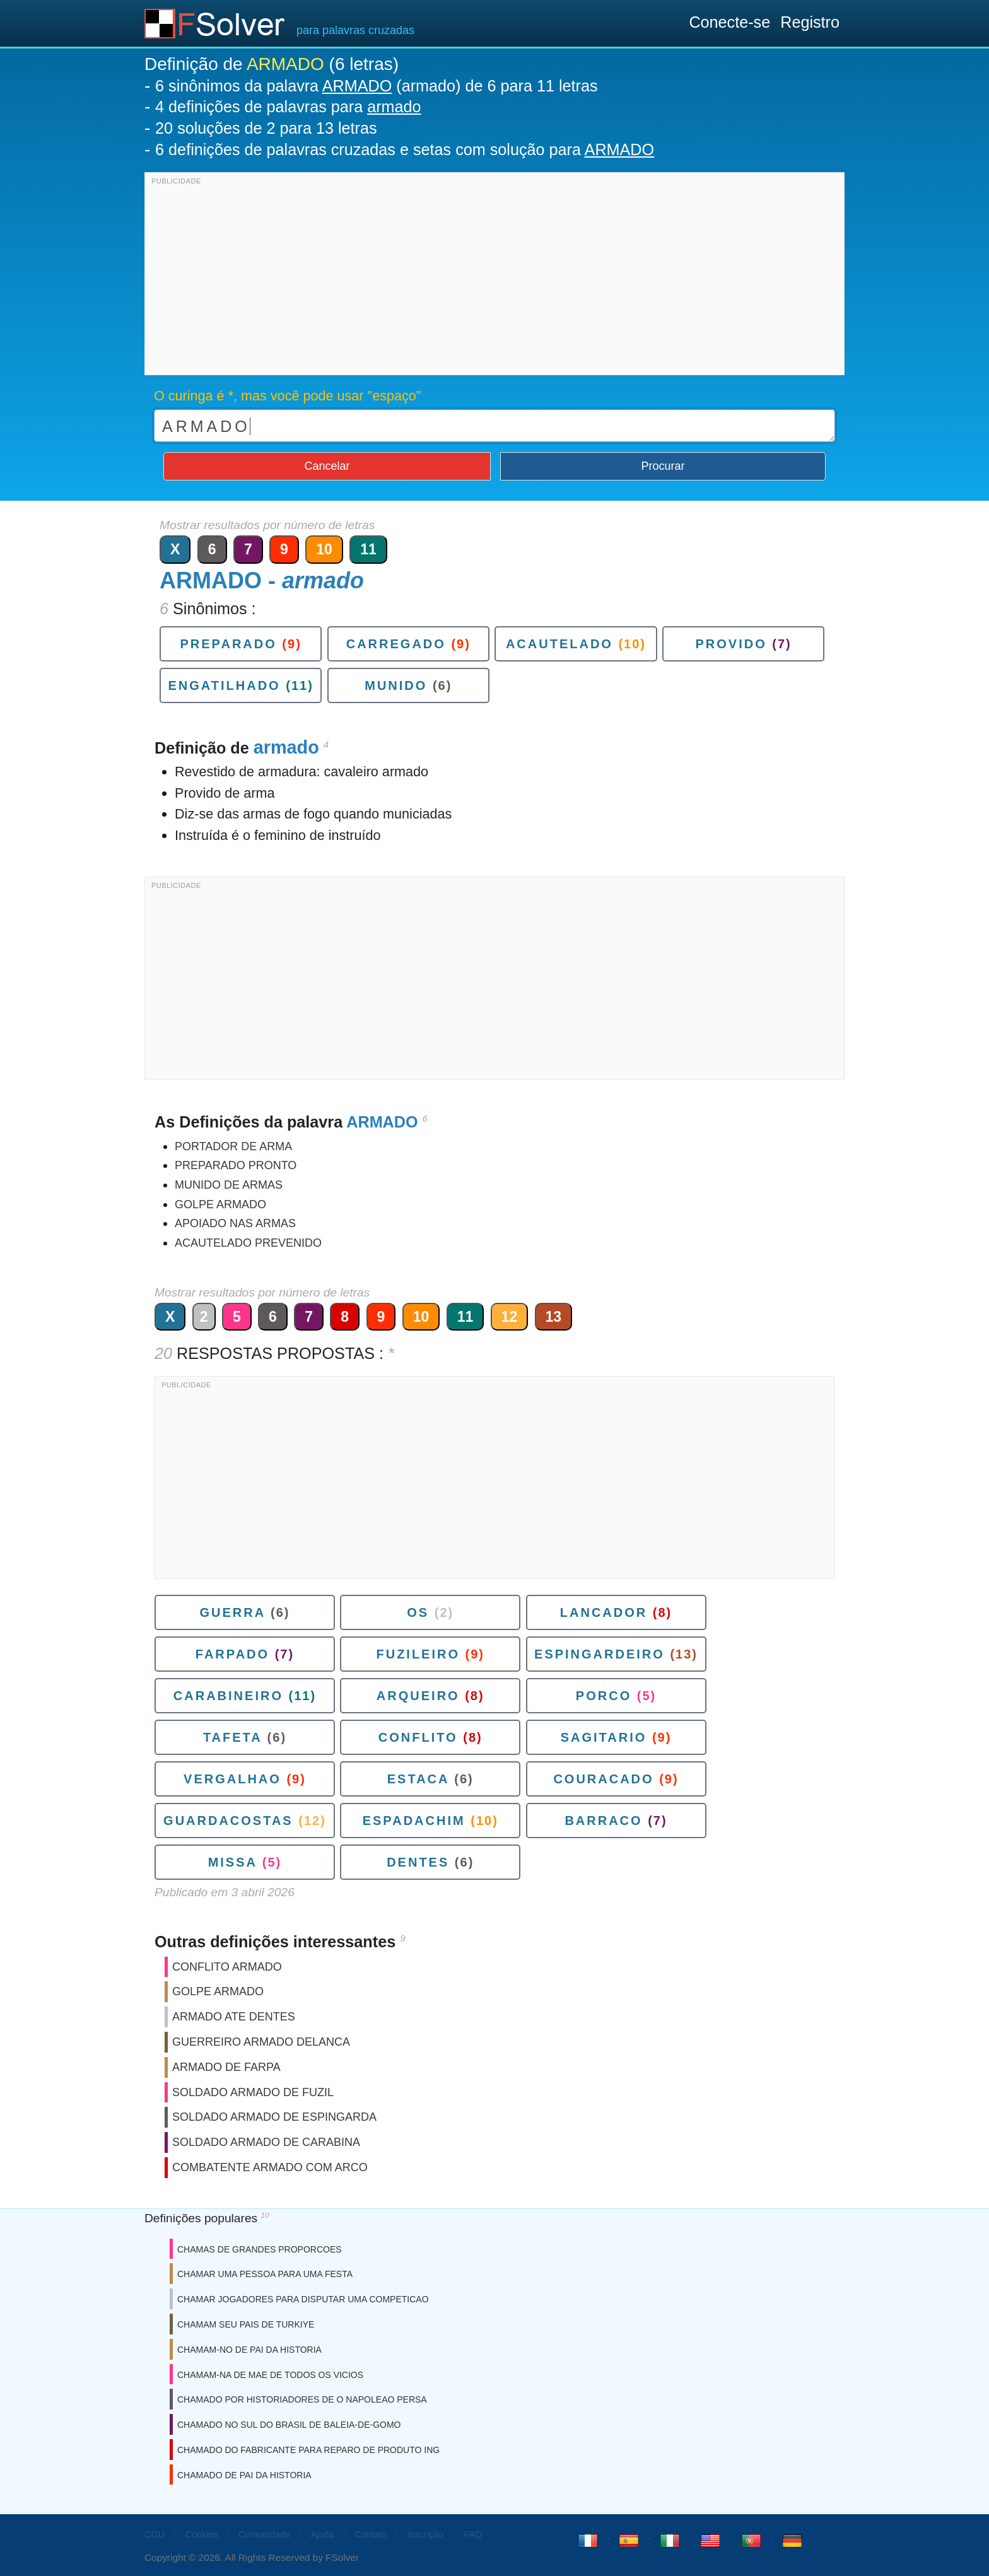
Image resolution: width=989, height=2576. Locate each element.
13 (554, 1316)
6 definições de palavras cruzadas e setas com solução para (404, 149)
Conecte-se (729, 22)
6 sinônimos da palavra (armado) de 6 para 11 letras (376, 86)
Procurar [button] (663, 466)
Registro (810, 22)
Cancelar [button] (326, 466)
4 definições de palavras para (288, 106)
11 (368, 549)
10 (324, 549)
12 (509, 1316)
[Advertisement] (494, 277)
